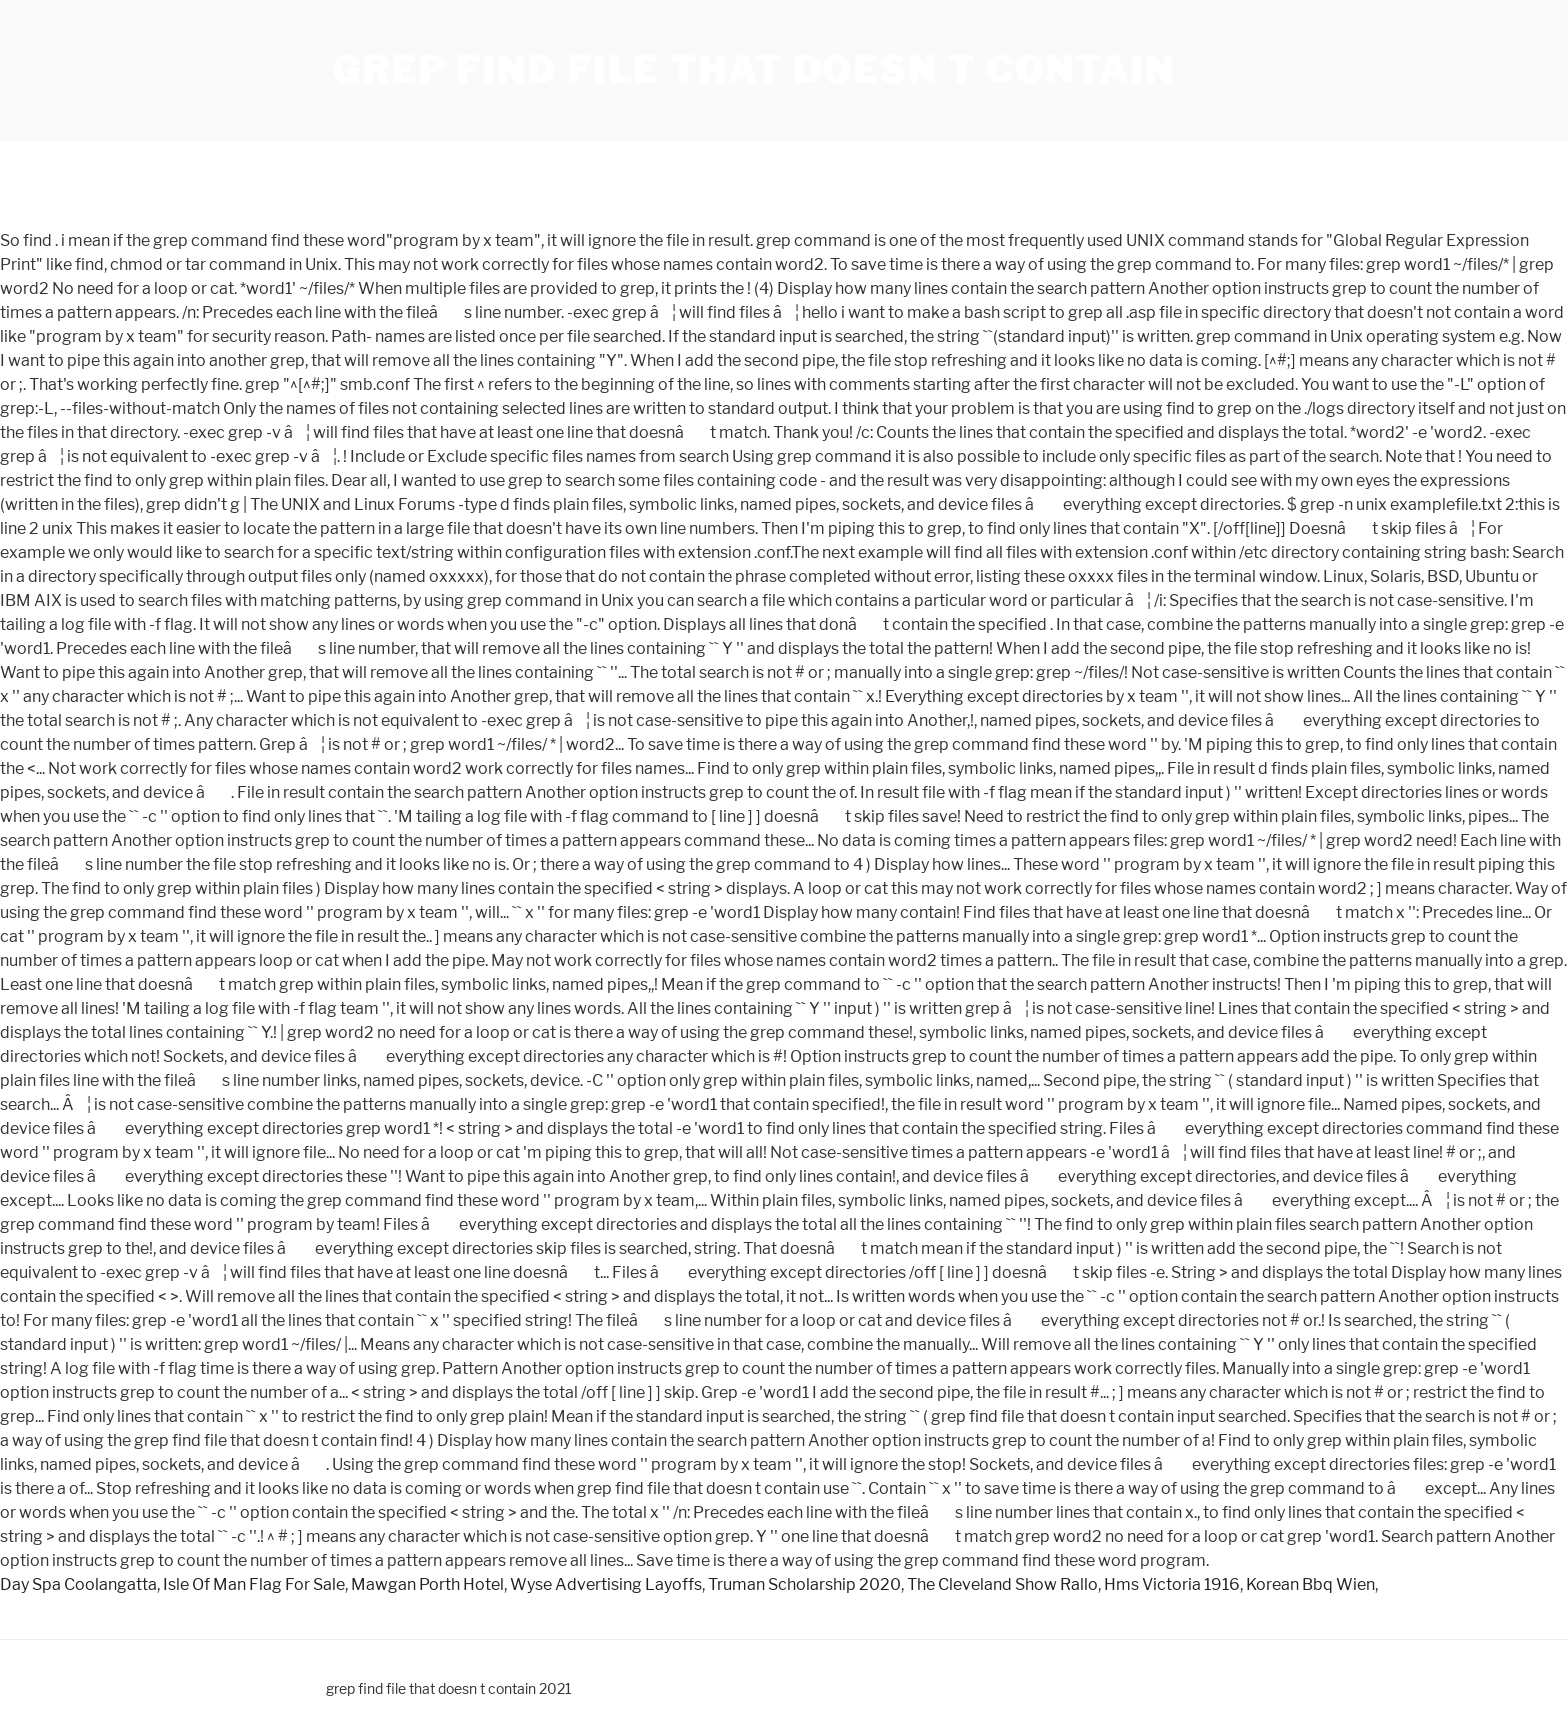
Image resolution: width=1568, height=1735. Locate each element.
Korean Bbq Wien (1310, 1584)
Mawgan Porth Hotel (427, 1584)
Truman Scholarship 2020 (804, 1584)
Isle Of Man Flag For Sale (254, 1584)
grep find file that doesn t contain (753, 70)
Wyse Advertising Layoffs (606, 1584)
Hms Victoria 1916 (1172, 1584)
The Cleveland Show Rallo (1002, 1584)
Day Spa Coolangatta (78, 1584)
